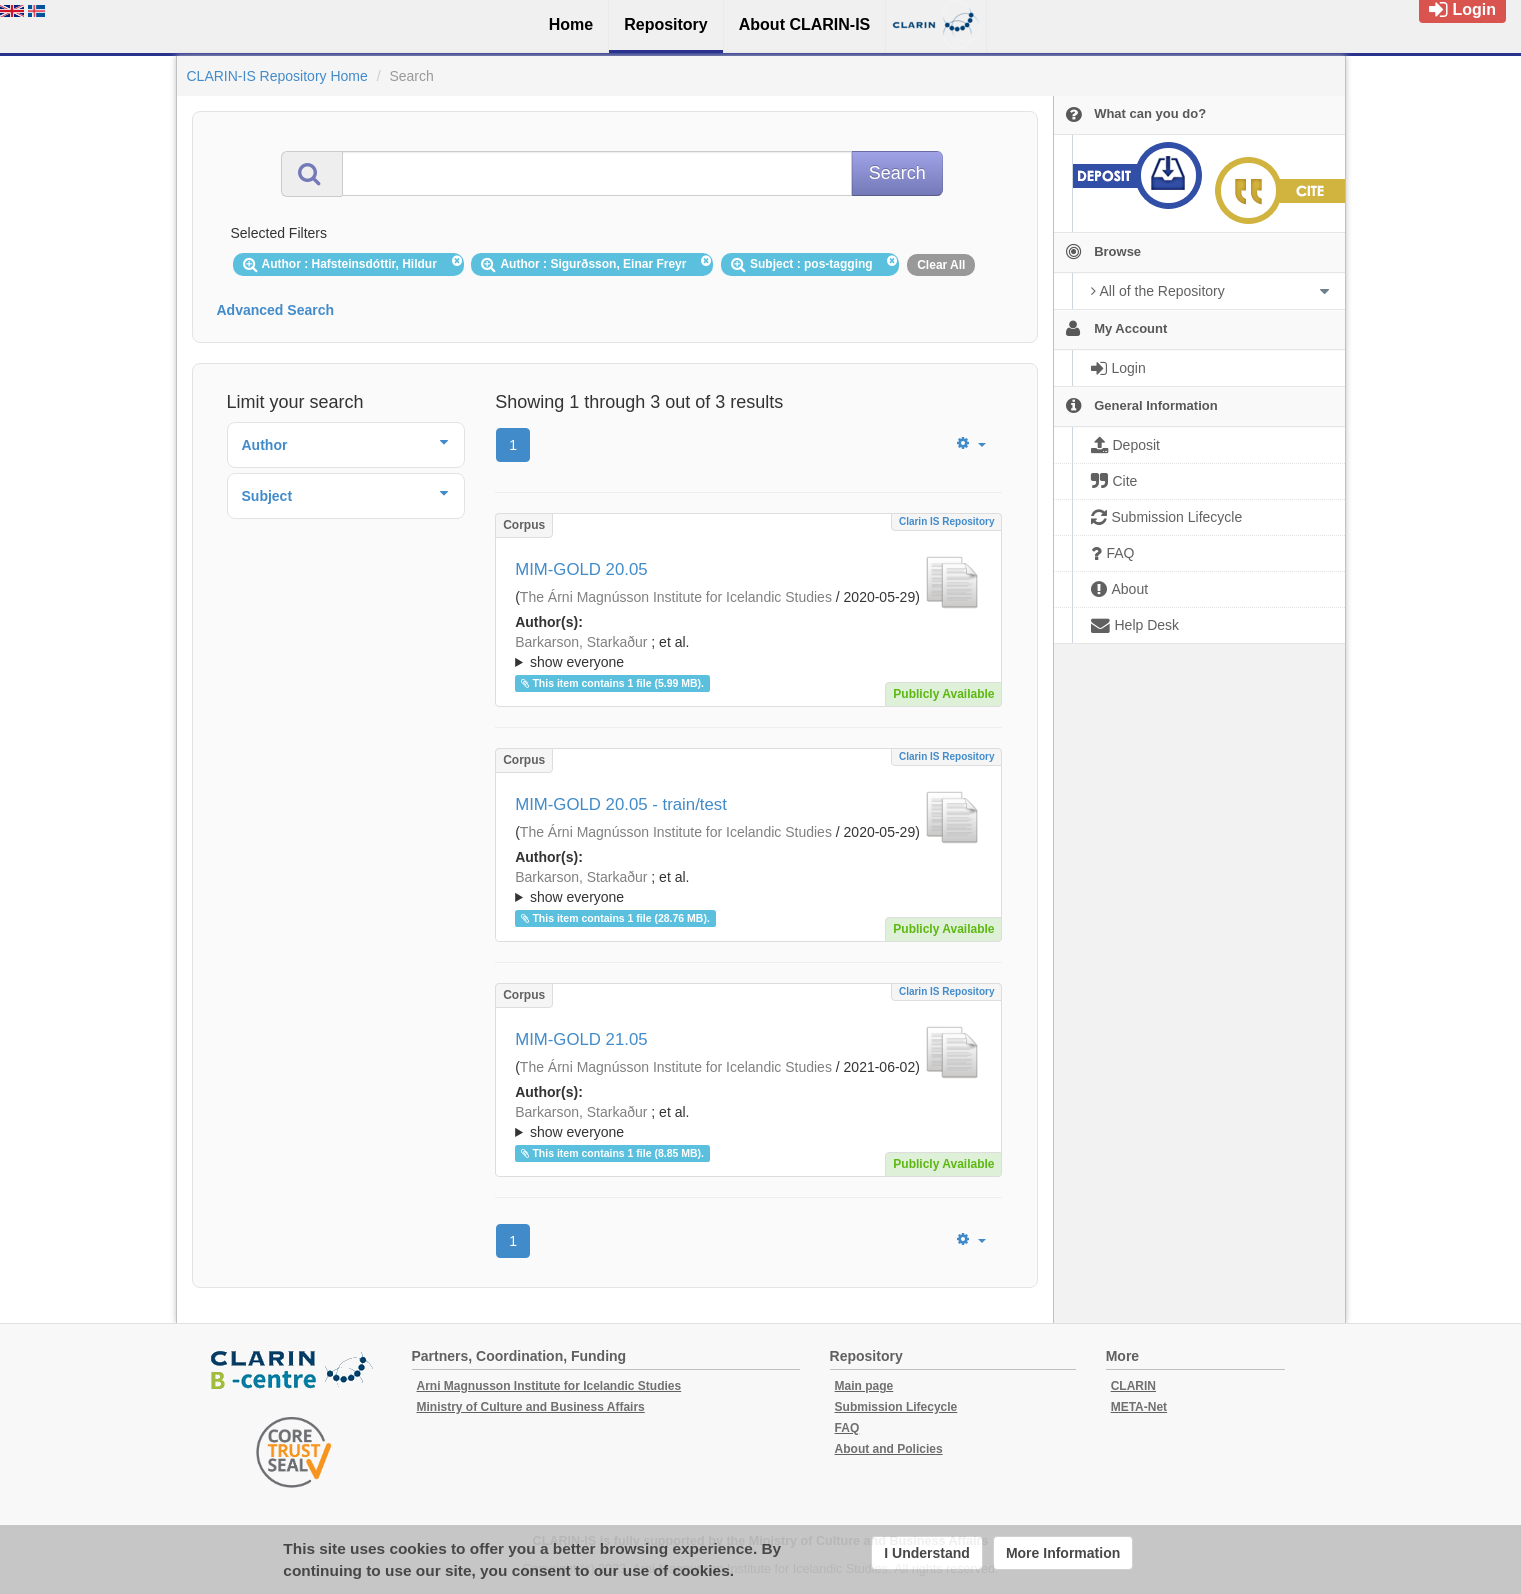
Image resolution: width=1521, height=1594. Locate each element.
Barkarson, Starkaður (581, 642)
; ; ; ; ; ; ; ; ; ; (748, 1122)
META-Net (1139, 1407)
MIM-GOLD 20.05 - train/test (621, 804)
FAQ (847, 1428)
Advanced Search (276, 310)
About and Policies (889, 1449)
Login (1462, 9)
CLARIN (1133, 1386)
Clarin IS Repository (947, 521)
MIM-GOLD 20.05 (581, 569)
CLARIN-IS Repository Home (277, 76)
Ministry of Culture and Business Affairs (531, 1407)
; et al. (748, 653)
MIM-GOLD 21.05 (581, 1039)
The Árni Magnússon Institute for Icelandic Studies (676, 597)
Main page (864, 1386)
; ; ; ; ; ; (748, 652)
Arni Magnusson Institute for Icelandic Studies (549, 1386)
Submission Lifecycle (896, 1407)
